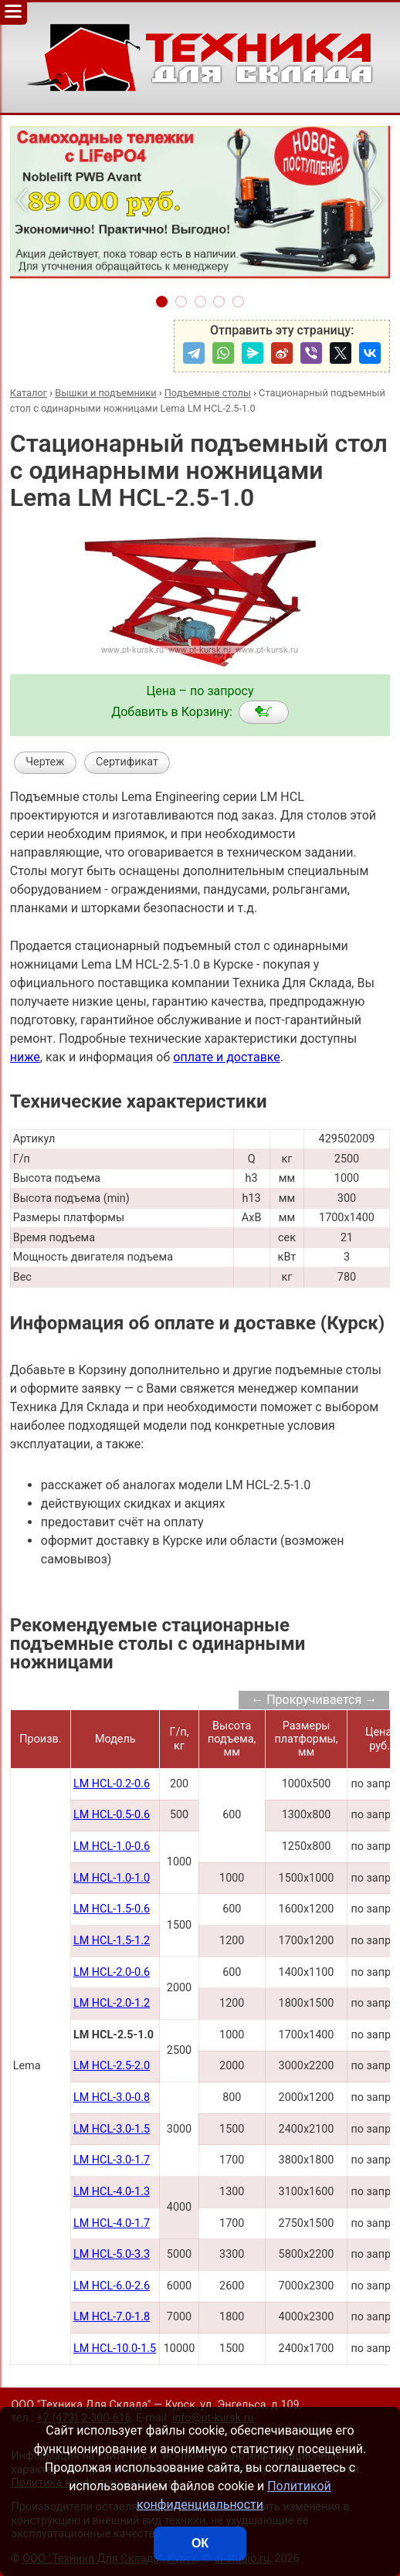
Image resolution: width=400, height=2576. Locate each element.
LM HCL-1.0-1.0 (111, 1878)
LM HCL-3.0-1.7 (111, 2160)
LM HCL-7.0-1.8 (111, 2316)
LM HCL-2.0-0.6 (111, 1972)
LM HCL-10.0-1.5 (114, 2348)
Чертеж (44, 762)
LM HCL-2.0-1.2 (111, 2003)
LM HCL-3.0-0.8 (111, 2097)
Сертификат (127, 762)
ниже (25, 1057)
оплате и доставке (226, 1057)
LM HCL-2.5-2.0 (111, 2065)
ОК (200, 2543)
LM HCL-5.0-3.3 (111, 2254)
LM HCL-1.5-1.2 (111, 1940)
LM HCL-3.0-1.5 (111, 2129)
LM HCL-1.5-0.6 (111, 1909)
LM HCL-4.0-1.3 (111, 2191)
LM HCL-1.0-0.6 (111, 1846)
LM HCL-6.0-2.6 (111, 2286)
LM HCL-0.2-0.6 (111, 1783)
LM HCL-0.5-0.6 (111, 1814)
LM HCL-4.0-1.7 (111, 2223)
